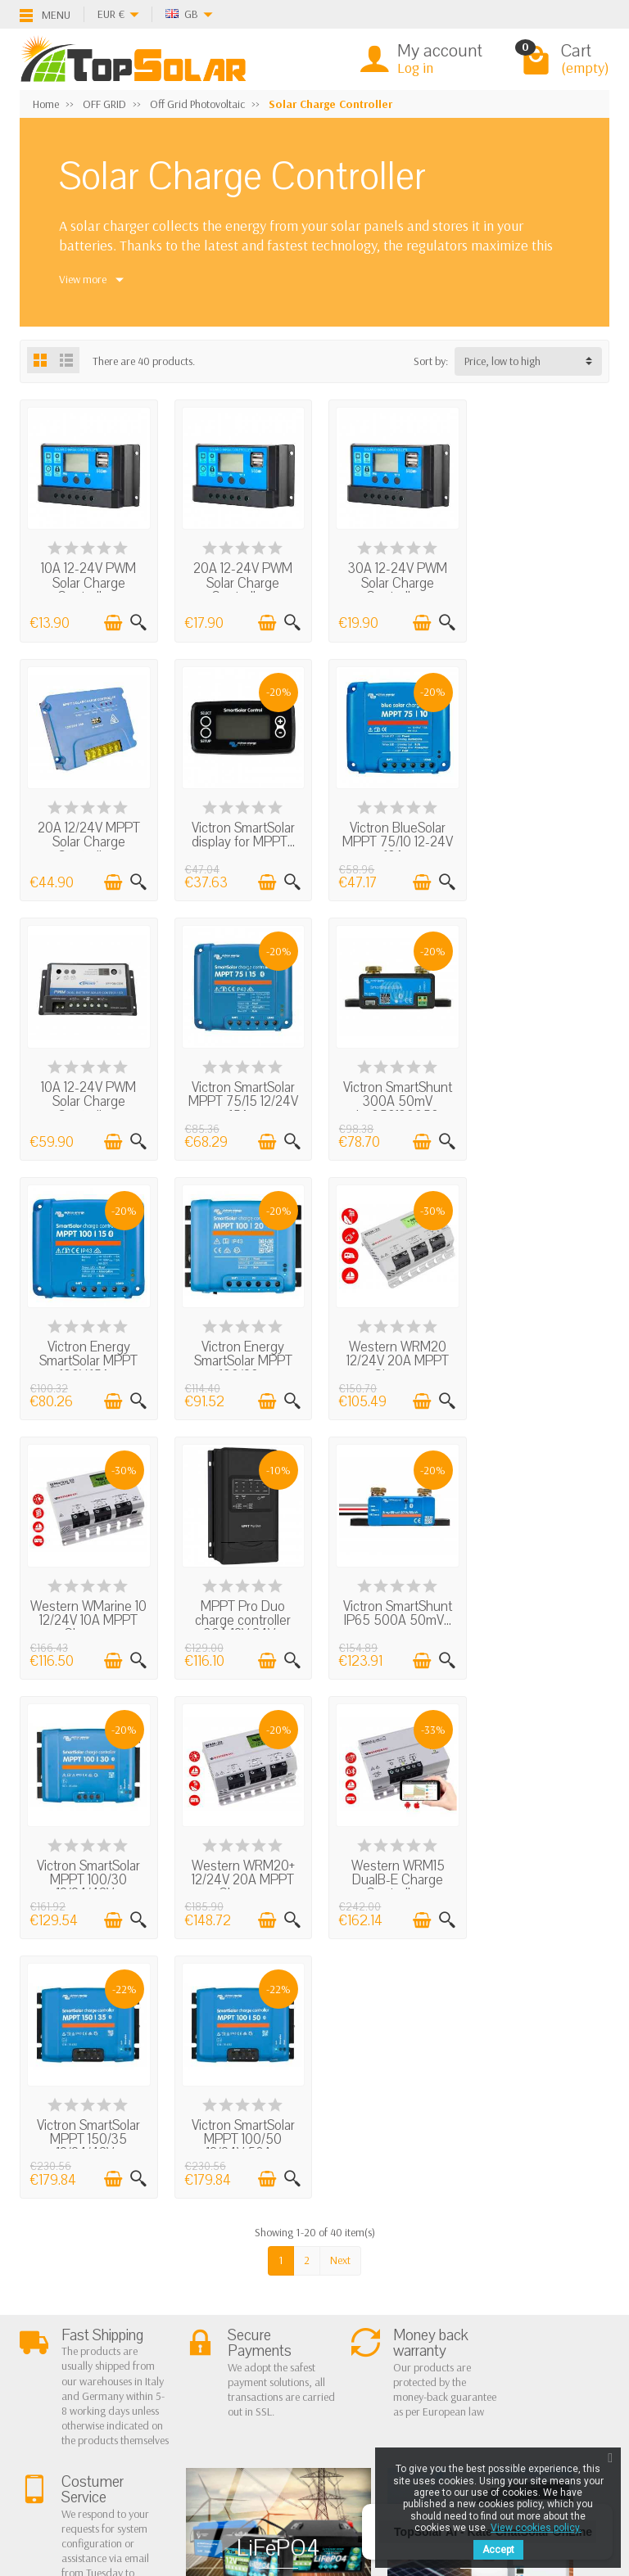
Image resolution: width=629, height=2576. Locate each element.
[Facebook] (61, 2461)
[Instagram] (137, 2498)
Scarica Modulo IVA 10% (90, 2394)
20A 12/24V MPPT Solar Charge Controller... (542, 580)
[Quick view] (135, 620)
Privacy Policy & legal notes (349, 2290)
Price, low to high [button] (502, 361)
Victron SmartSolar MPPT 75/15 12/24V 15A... (542, 837)
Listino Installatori (73, 2373)
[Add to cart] (110, 620)
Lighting (188, 2373)
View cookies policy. (536, 2527)
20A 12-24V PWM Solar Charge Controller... (238, 580)
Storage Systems (207, 2332)
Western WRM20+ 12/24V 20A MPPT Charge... (87, 1606)
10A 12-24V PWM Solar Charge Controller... (87, 580)
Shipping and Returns (82, 2332)
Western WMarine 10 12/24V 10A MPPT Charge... (87, 1349)
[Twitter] (99, 2461)
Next (340, 1726)
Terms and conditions (82, 2311)
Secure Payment (70, 2353)
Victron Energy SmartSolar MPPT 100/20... (391, 1093)
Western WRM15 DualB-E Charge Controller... (239, 1606)
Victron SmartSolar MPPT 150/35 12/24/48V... (390, 1606)
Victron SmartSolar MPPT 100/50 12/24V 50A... (542, 1606)
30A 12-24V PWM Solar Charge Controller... (390, 580)
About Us (54, 2290)
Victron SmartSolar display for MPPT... (87, 830)
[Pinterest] (137, 2461)
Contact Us (314, 2332)
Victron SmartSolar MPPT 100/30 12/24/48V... (542, 1349)
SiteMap (308, 2353)
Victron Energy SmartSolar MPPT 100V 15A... (239, 1093)
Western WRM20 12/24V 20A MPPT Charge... (542, 1093)
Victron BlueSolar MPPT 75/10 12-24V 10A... (238, 837)
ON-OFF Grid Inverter (218, 2353)
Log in (415, 67)
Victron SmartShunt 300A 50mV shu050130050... (87, 1093)
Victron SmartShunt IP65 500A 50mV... (390, 1342)
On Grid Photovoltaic (217, 2290)
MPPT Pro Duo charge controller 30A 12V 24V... (239, 1349)
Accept (498, 2550)
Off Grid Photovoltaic (217, 2311)
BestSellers (313, 2311)
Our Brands (316, 2373)
